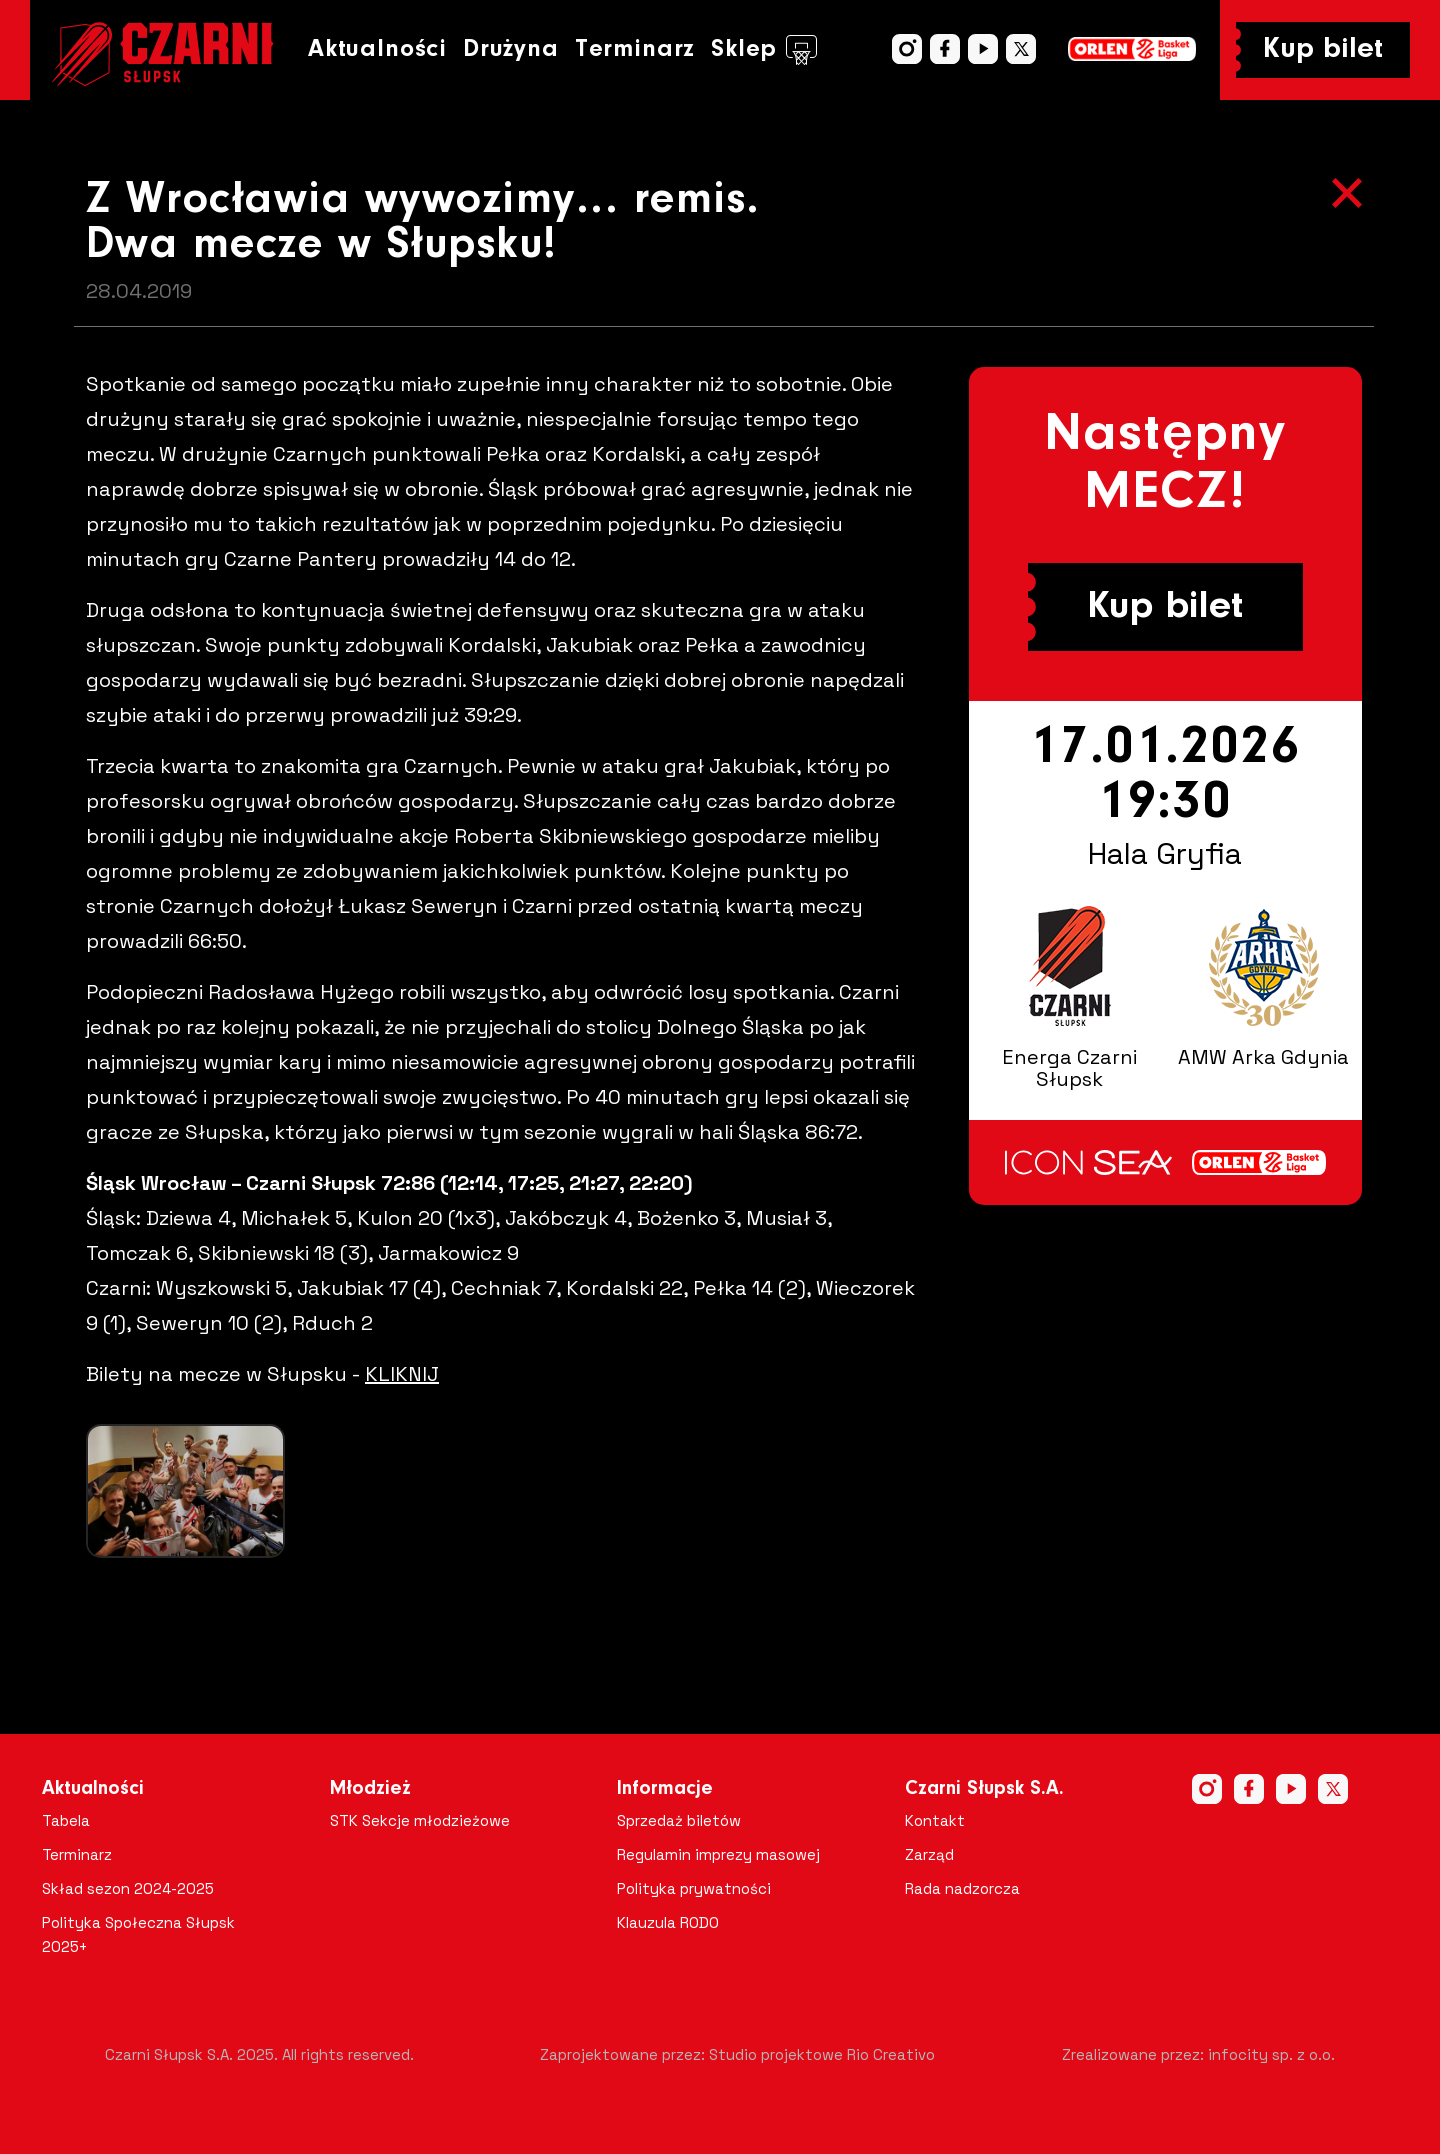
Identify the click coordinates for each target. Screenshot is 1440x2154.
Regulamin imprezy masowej (718, 1854)
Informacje (665, 1789)
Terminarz (635, 49)
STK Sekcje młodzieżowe (420, 1820)
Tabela (66, 1820)
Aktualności (377, 49)
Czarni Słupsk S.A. (984, 1789)
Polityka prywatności (694, 1888)
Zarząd (929, 1854)
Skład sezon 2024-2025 (128, 1888)
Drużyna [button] (511, 49)
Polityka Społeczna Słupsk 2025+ (138, 1934)
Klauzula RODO (668, 1922)
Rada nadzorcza (962, 1888)
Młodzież (370, 1789)
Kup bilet (1323, 50)
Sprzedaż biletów (679, 1820)
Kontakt (935, 1820)
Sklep (764, 50)
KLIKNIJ (402, 1374)
